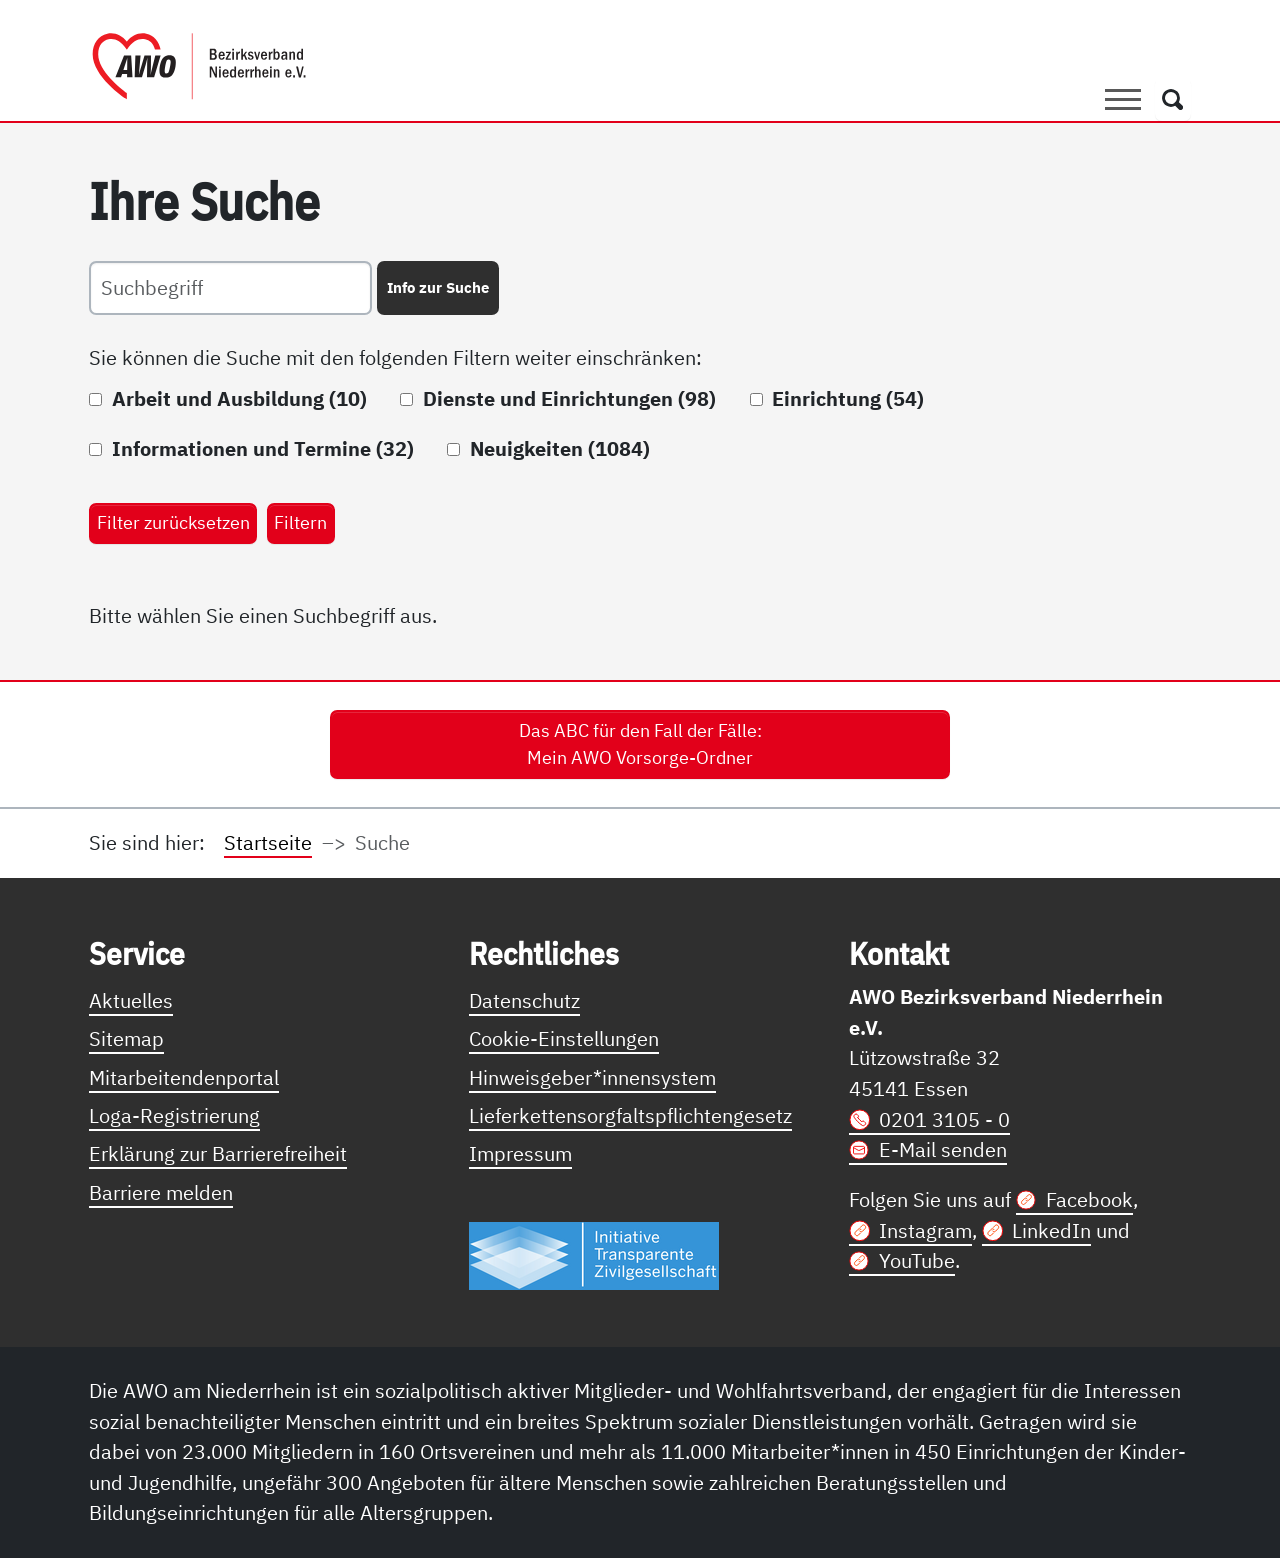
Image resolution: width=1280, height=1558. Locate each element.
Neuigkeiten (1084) (560, 448)
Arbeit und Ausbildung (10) (239, 398)
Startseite (268, 842)
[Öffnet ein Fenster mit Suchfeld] (1173, 99)
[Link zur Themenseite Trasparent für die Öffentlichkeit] (594, 1254)
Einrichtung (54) (848, 398)
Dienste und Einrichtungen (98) (569, 398)
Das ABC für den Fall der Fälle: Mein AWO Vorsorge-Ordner (640, 744)
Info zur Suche (438, 287)
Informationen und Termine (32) (263, 448)
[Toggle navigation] (1123, 99)
